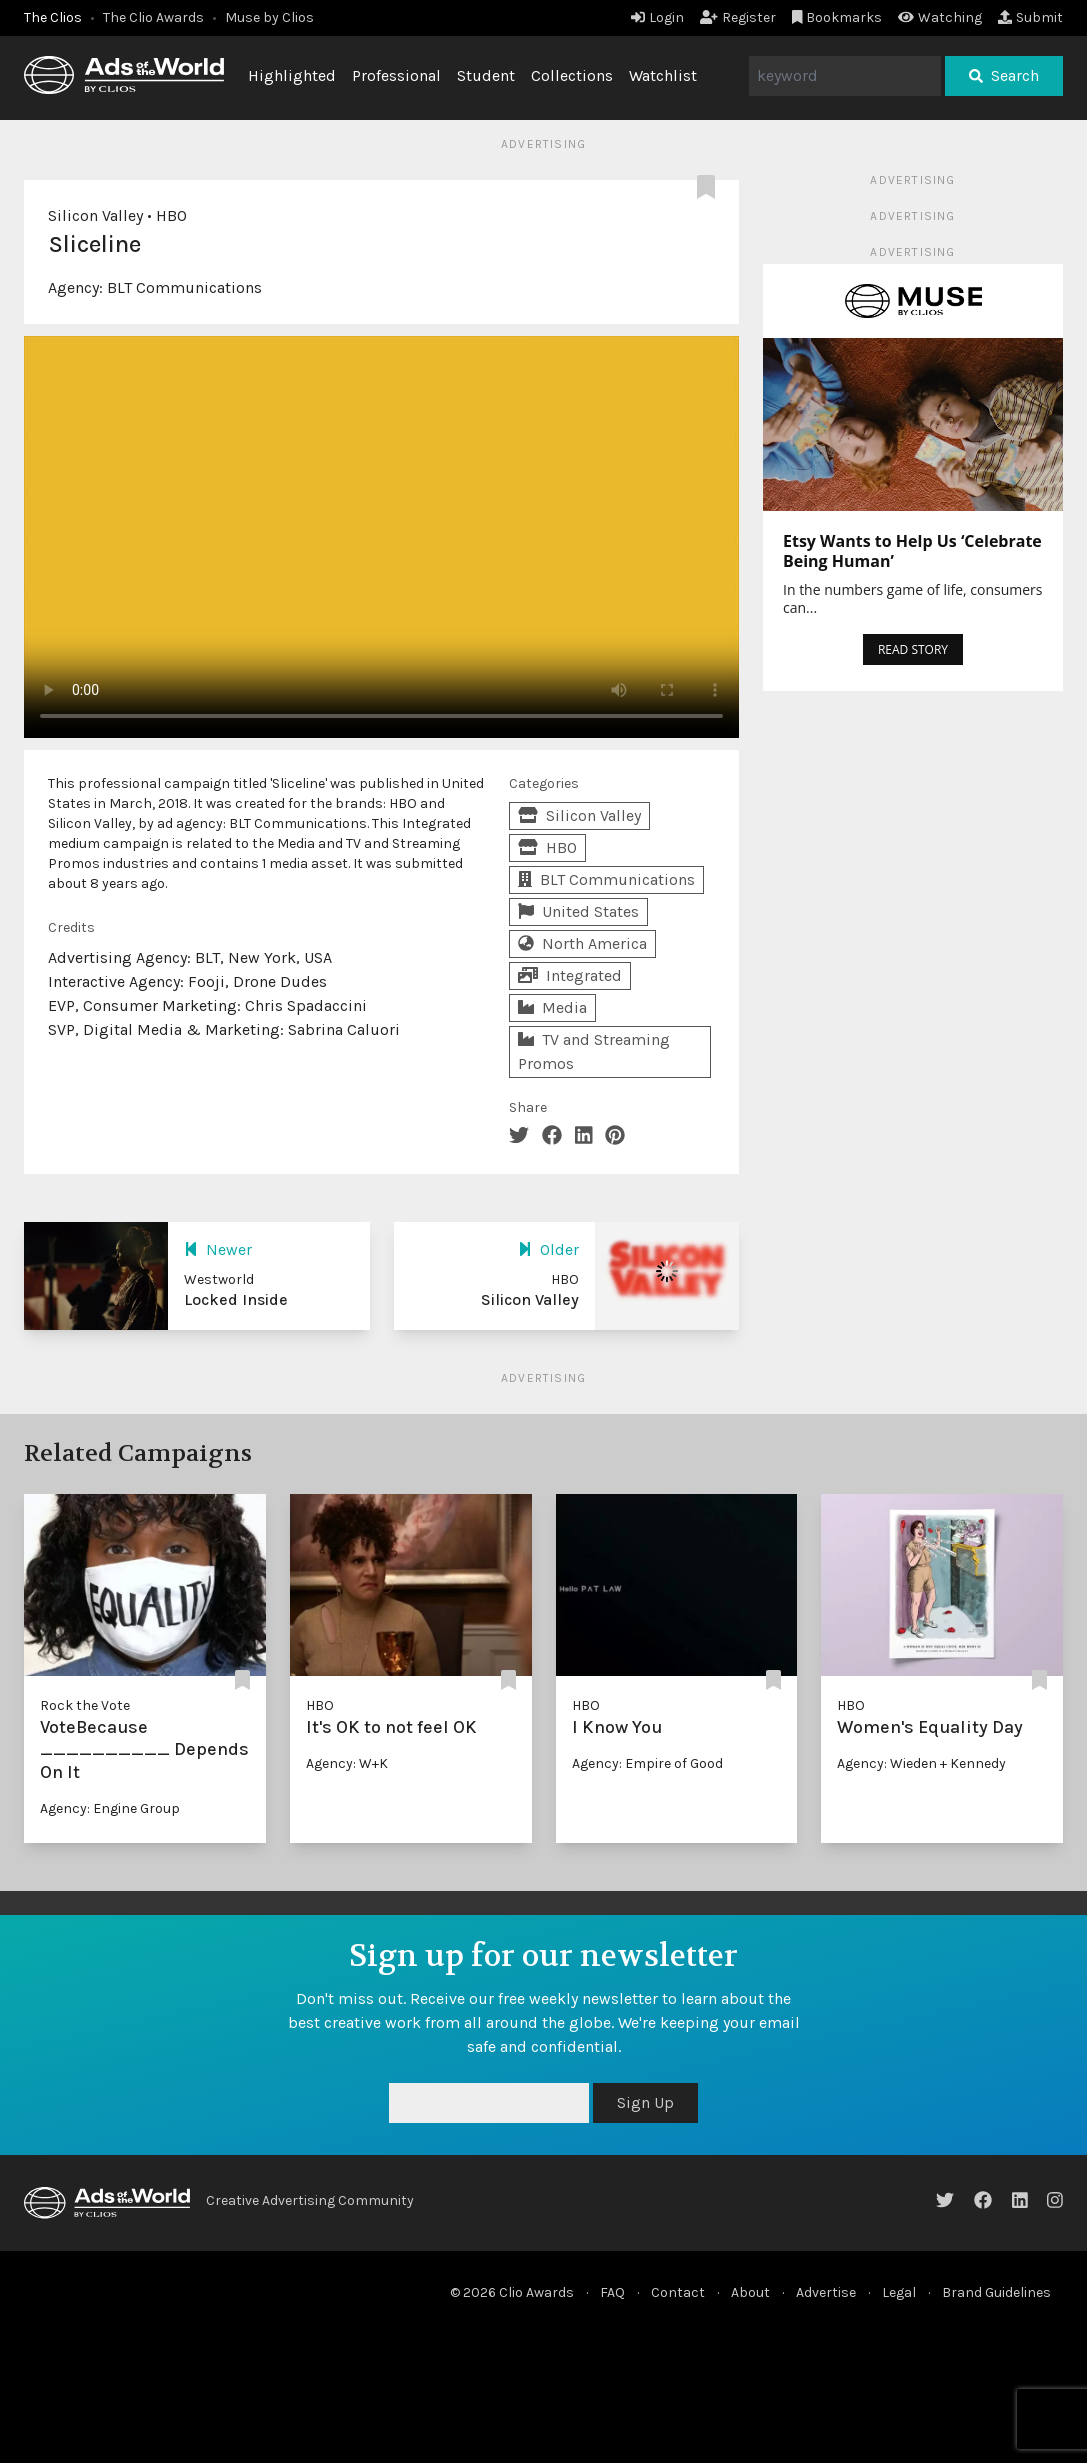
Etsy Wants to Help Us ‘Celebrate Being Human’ (912, 551)
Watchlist (663, 75)
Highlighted (292, 75)
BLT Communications (184, 287)
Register (738, 17)
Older (548, 1249)
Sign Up (645, 2102)
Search (1004, 75)
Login (657, 17)
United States (578, 911)
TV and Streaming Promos (594, 1051)
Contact (678, 2292)
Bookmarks (837, 17)
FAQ (612, 2292)
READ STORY (913, 649)
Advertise (826, 2292)
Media (552, 1007)
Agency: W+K (347, 1763)
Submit (1030, 17)
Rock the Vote (85, 1705)
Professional (396, 75)
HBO (171, 215)
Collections (572, 75)
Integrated (570, 975)
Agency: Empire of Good (647, 1763)
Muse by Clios (269, 17)
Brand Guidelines (996, 2292)
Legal (899, 2292)
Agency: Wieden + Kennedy (921, 1763)
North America (582, 943)
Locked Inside (236, 1299)
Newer (218, 1249)
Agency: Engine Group (110, 1808)
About (750, 2292)
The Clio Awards (153, 17)
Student (486, 75)
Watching (940, 17)
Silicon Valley (95, 215)
